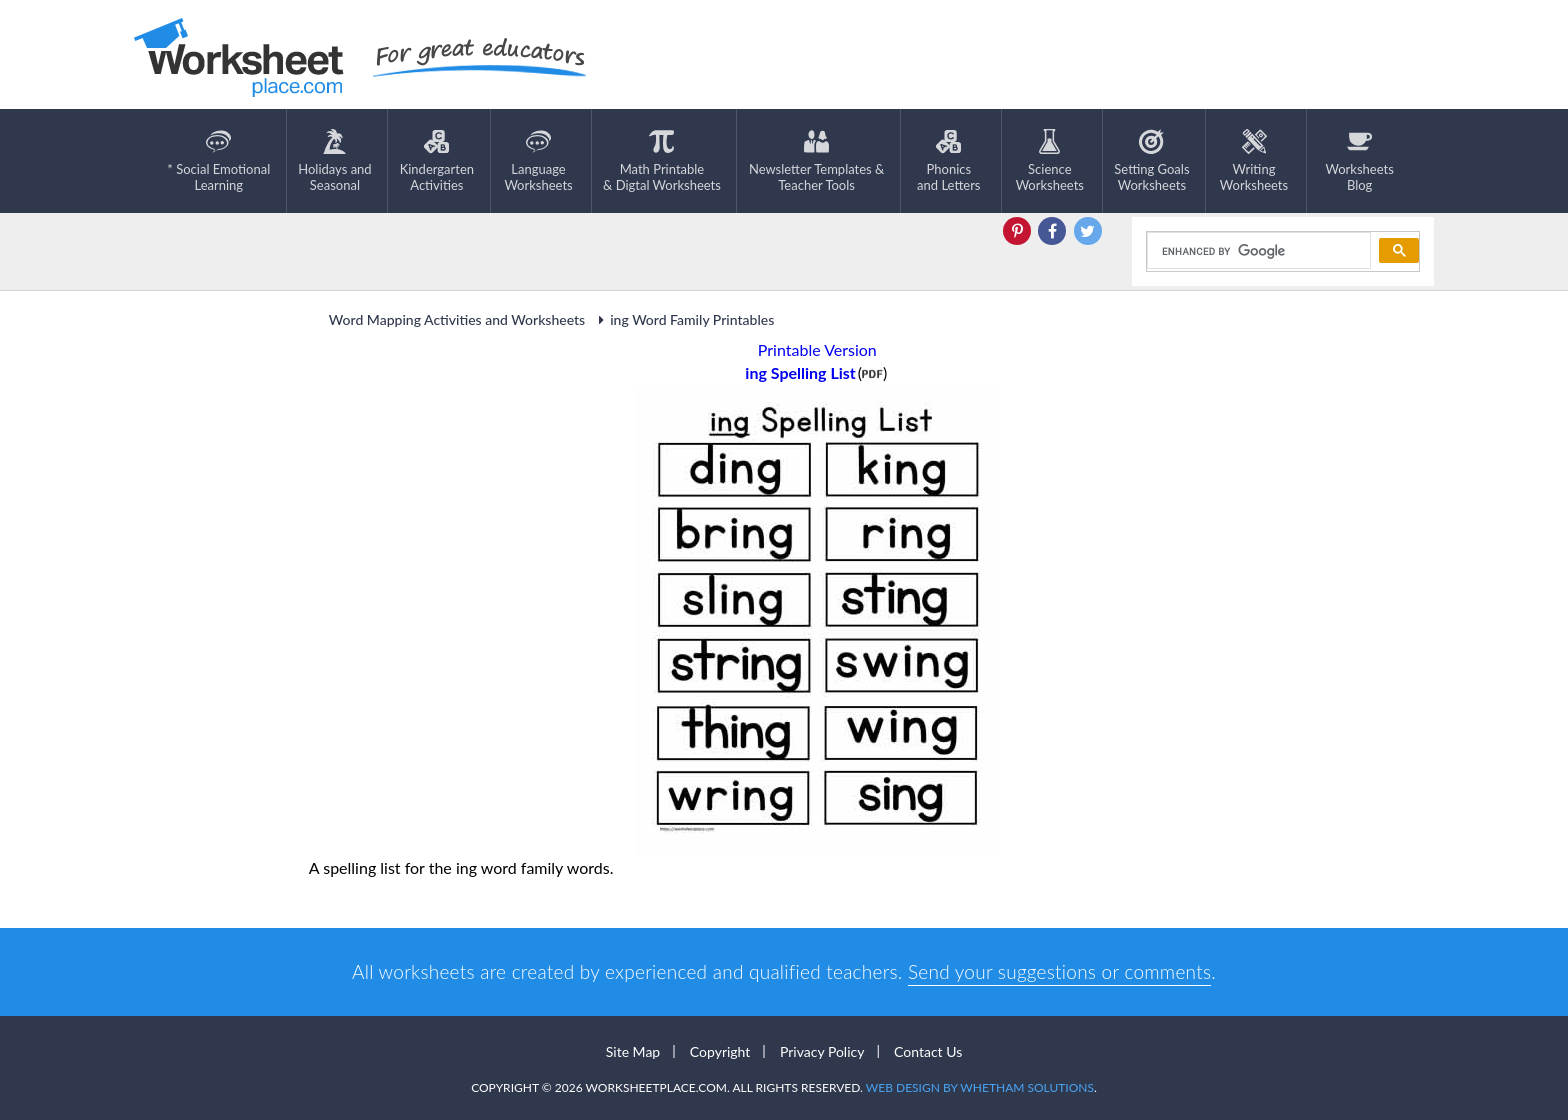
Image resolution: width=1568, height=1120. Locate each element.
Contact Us (928, 1051)
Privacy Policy (822, 1051)
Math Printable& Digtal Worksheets (662, 161)
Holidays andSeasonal (334, 161)
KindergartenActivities (437, 161)
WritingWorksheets (1254, 161)
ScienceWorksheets (1050, 161)
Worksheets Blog (1359, 161)
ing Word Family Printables (683, 319)
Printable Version (817, 349)
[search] (1257, 251)
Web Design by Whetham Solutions (980, 1087)
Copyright (720, 1051)
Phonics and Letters (948, 161)
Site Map (633, 1051)
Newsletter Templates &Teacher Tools (816, 161)
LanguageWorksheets (538, 161)
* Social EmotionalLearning (218, 161)
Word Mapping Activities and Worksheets (457, 319)
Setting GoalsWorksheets (1151, 161)
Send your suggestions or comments (1059, 971)
